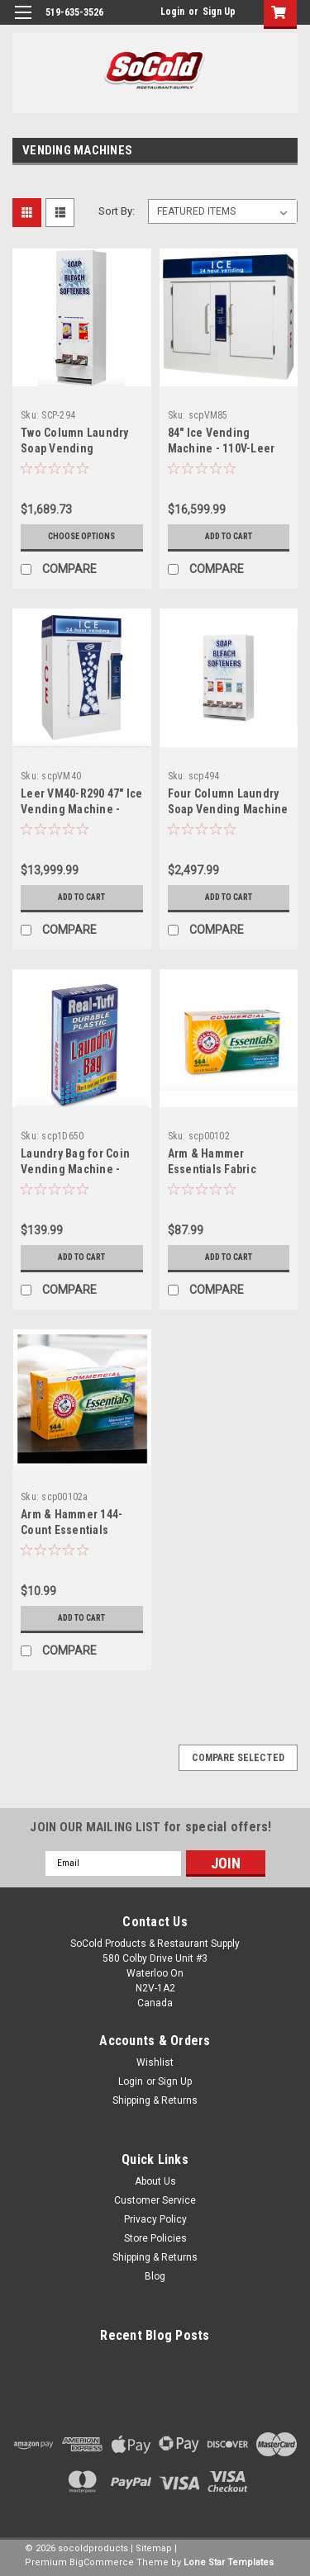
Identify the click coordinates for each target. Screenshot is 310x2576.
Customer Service (155, 2200)
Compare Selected (238, 1758)
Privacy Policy (155, 2219)
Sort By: (116, 211)
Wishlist (155, 2062)
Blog (155, 2276)
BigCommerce (101, 2562)
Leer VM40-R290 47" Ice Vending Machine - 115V (82, 809)
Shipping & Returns (155, 2100)
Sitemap (154, 2548)
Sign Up (219, 11)
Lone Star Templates (229, 2562)
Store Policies (155, 2238)
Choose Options (81, 536)
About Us (155, 2181)
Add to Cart (228, 536)
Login (172, 11)
